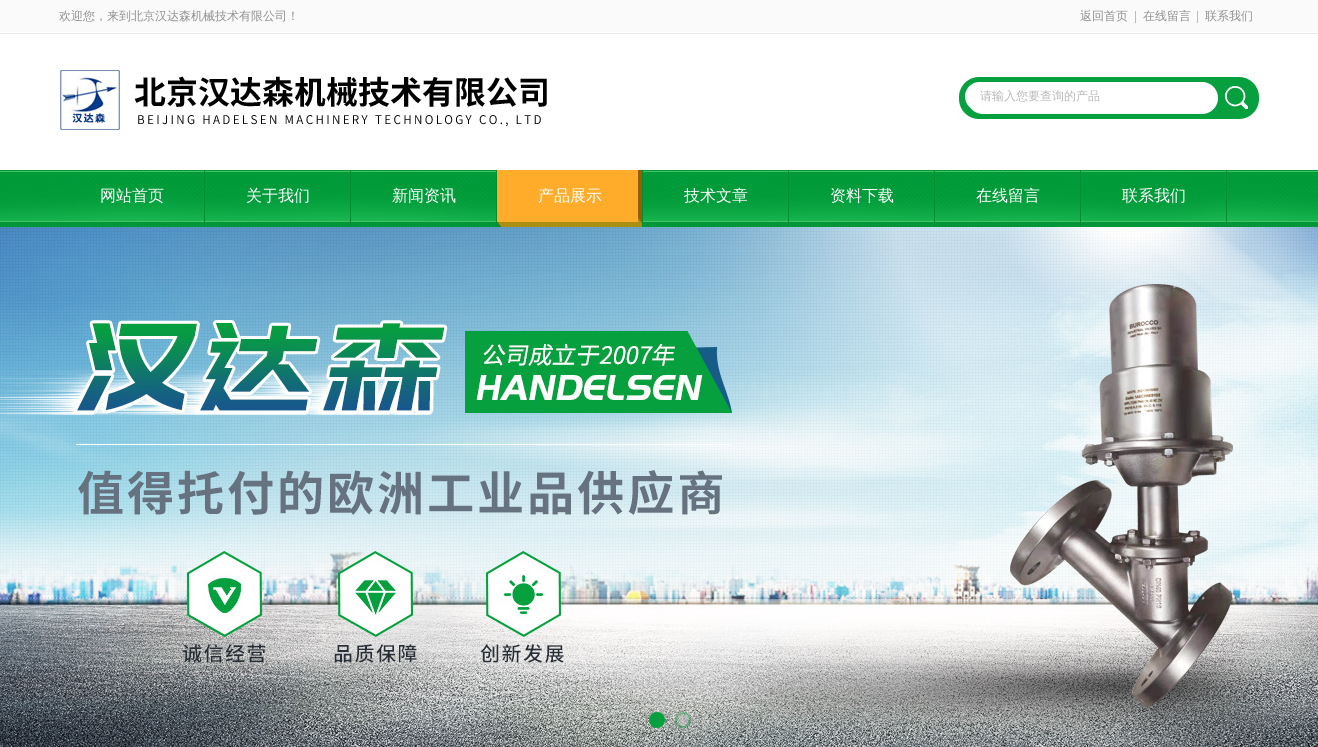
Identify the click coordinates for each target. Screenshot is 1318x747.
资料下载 (862, 195)
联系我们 (1229, 16)
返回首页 (1104, 16)
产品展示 (570, 195)
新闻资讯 (424, 195)
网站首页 (132, 195)
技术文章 (716, 195)
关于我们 (278, 195)
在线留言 (1167, 16)
